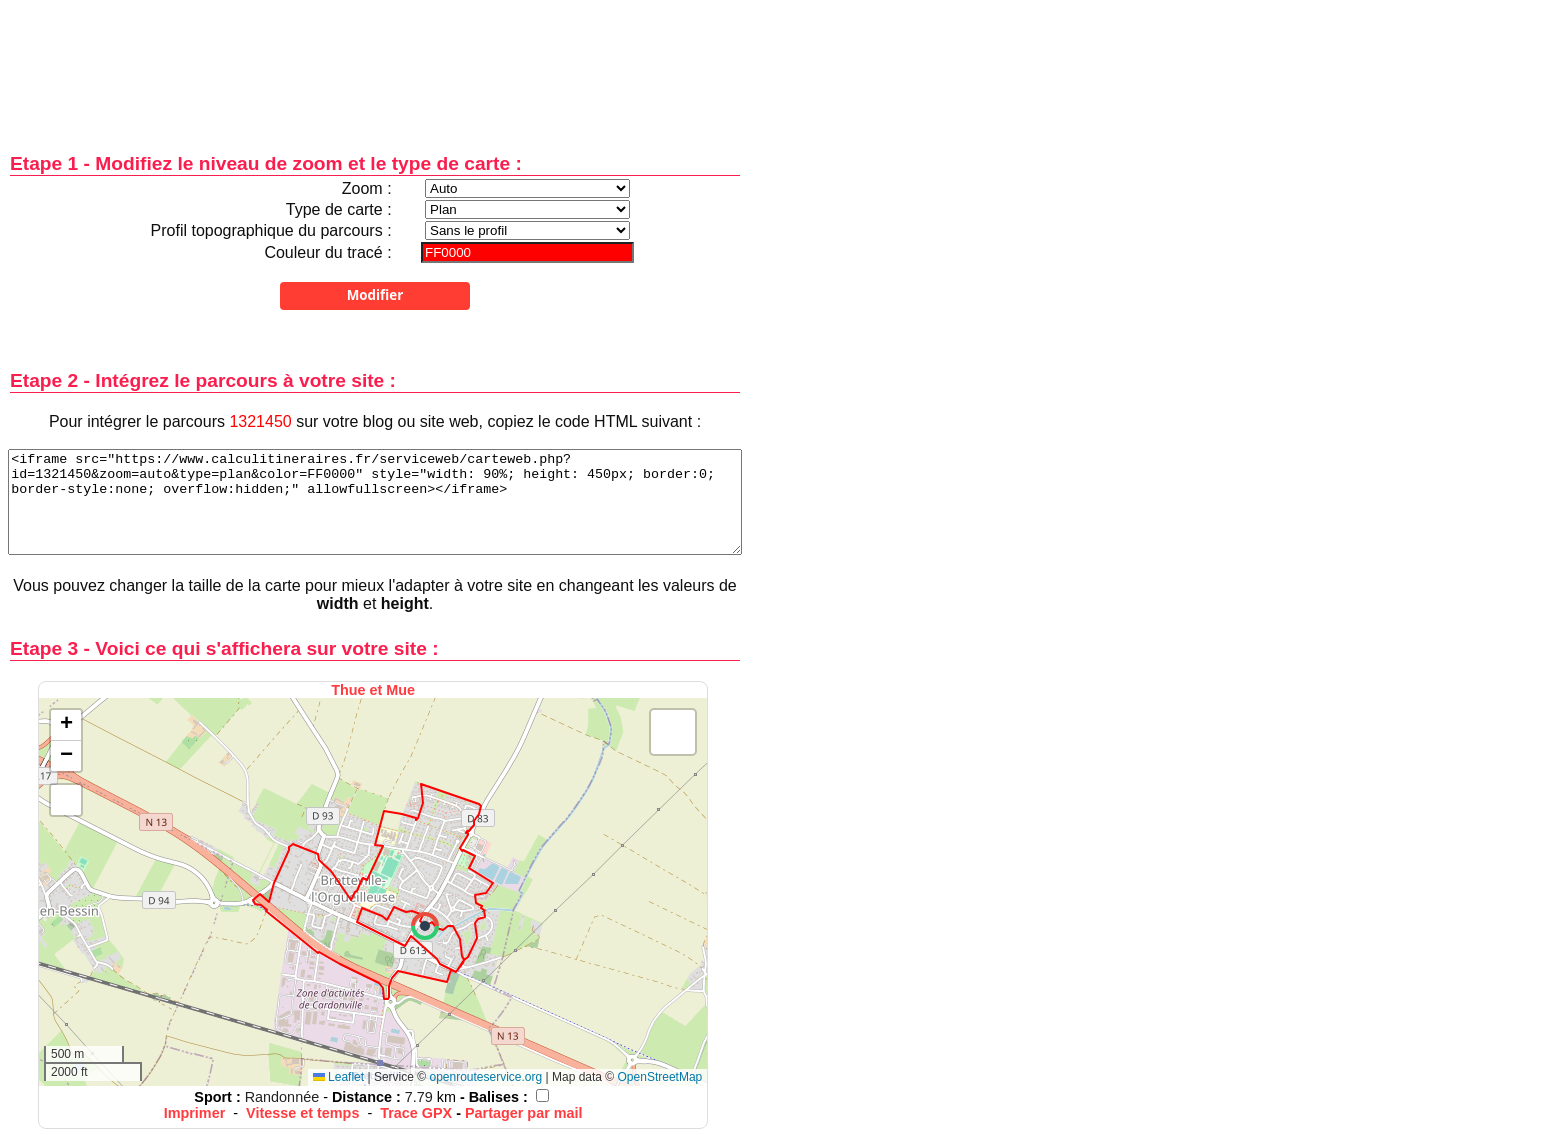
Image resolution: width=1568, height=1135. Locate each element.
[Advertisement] (375, 62)
